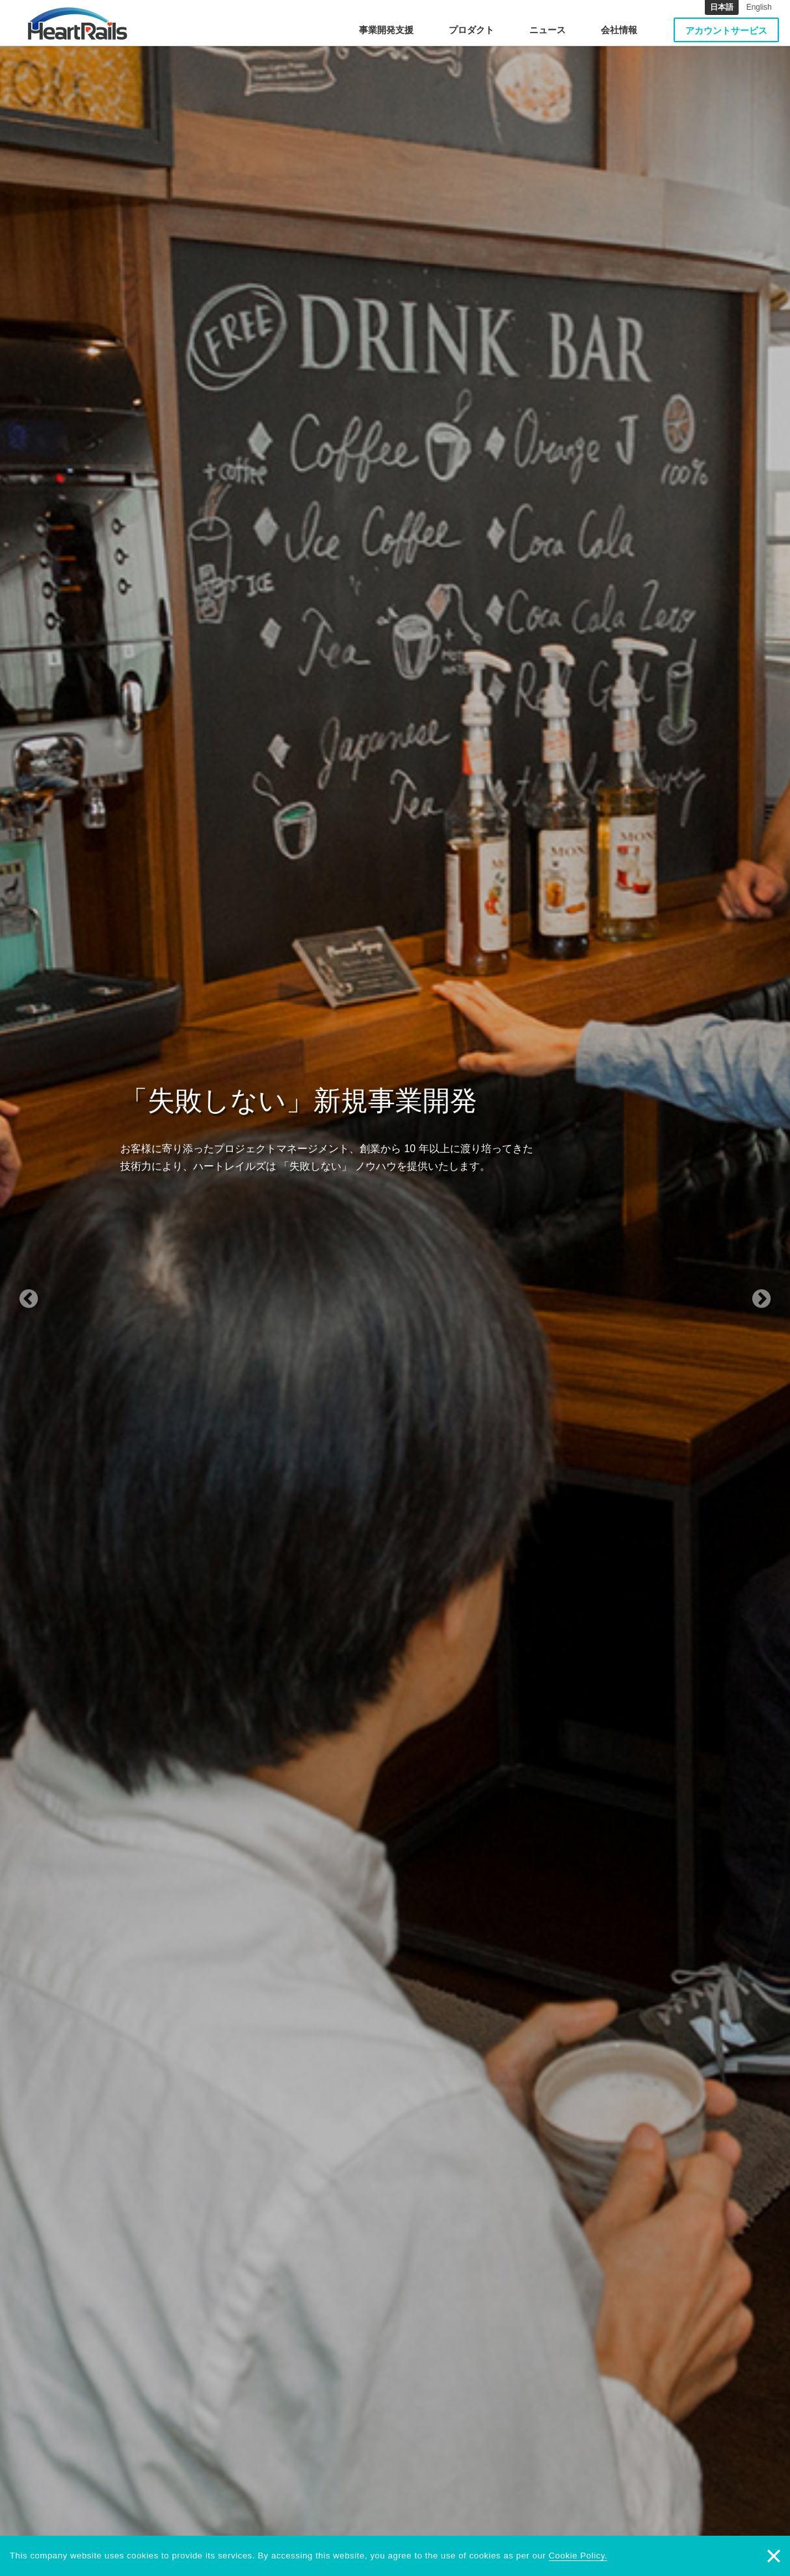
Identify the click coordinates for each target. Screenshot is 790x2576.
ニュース (547, 30)
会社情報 (619, 30)
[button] (59, 1288)
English (759, 7)
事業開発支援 (386, 30)
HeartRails (77, 23)
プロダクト (471, 30)
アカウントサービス (726, 30)
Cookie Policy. (578, 2555)
